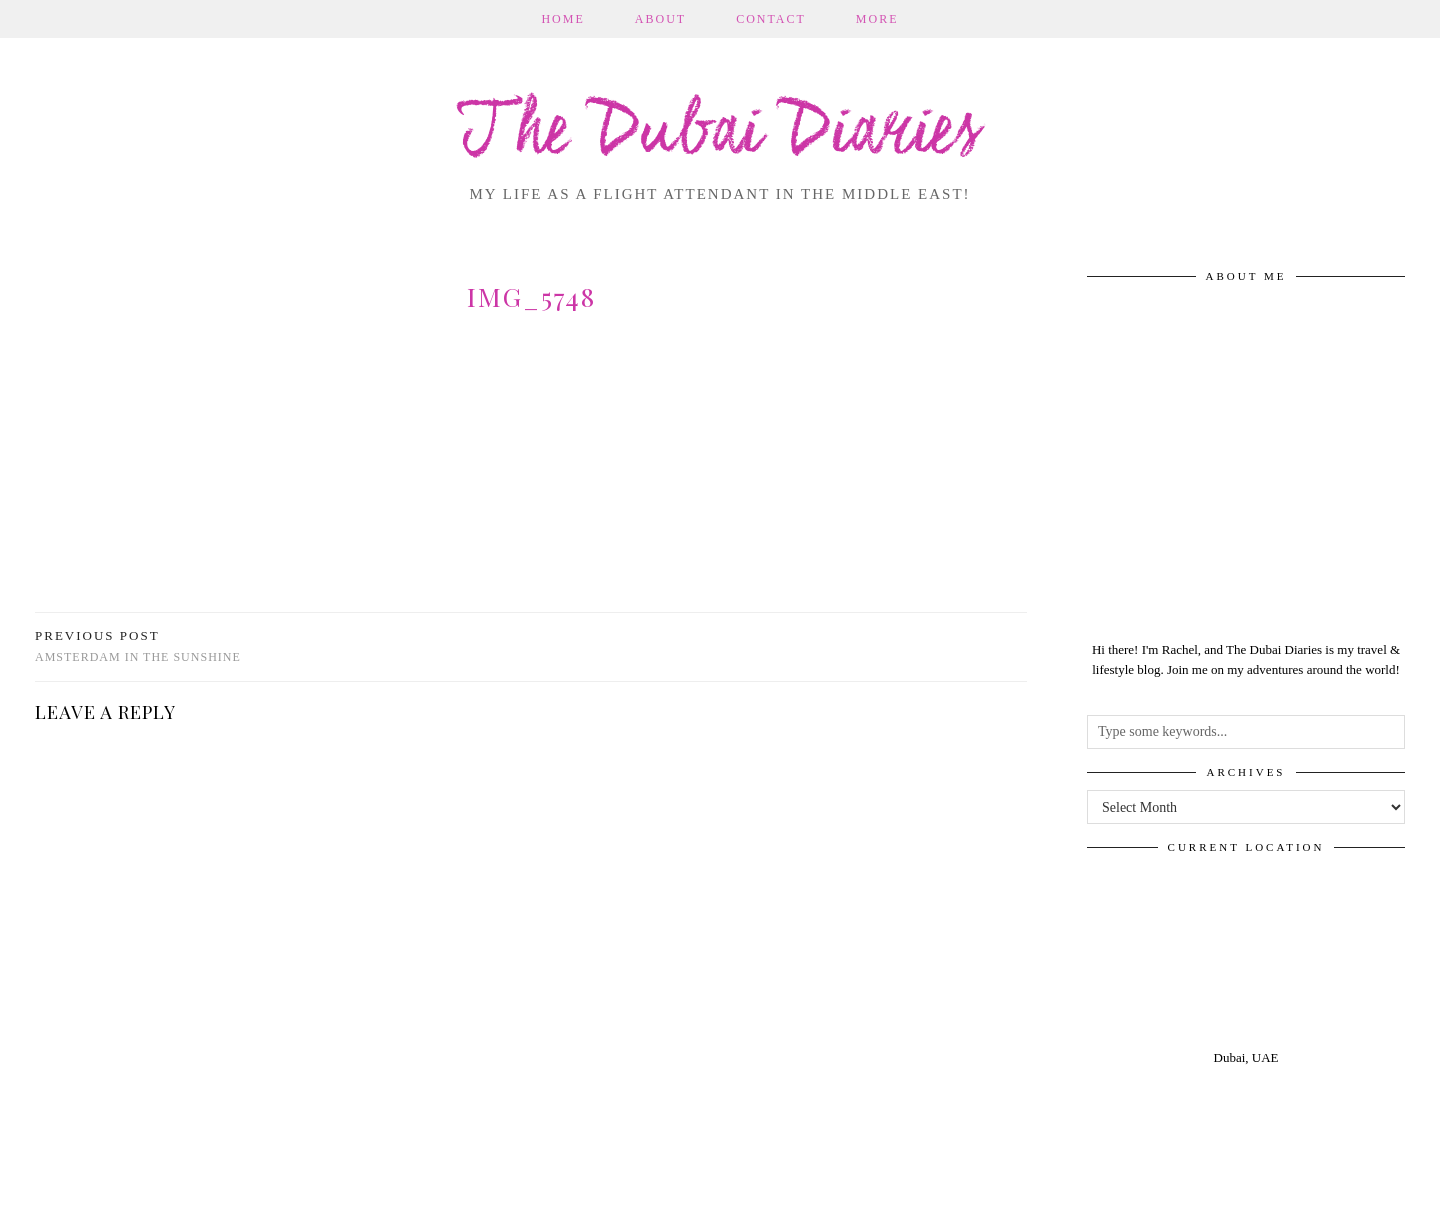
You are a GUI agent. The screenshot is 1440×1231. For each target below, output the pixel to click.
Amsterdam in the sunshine (138, 646)
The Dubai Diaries (720, 134)
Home (562, 19)
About (660, 19)
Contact (771, 19)
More (877, 19)
